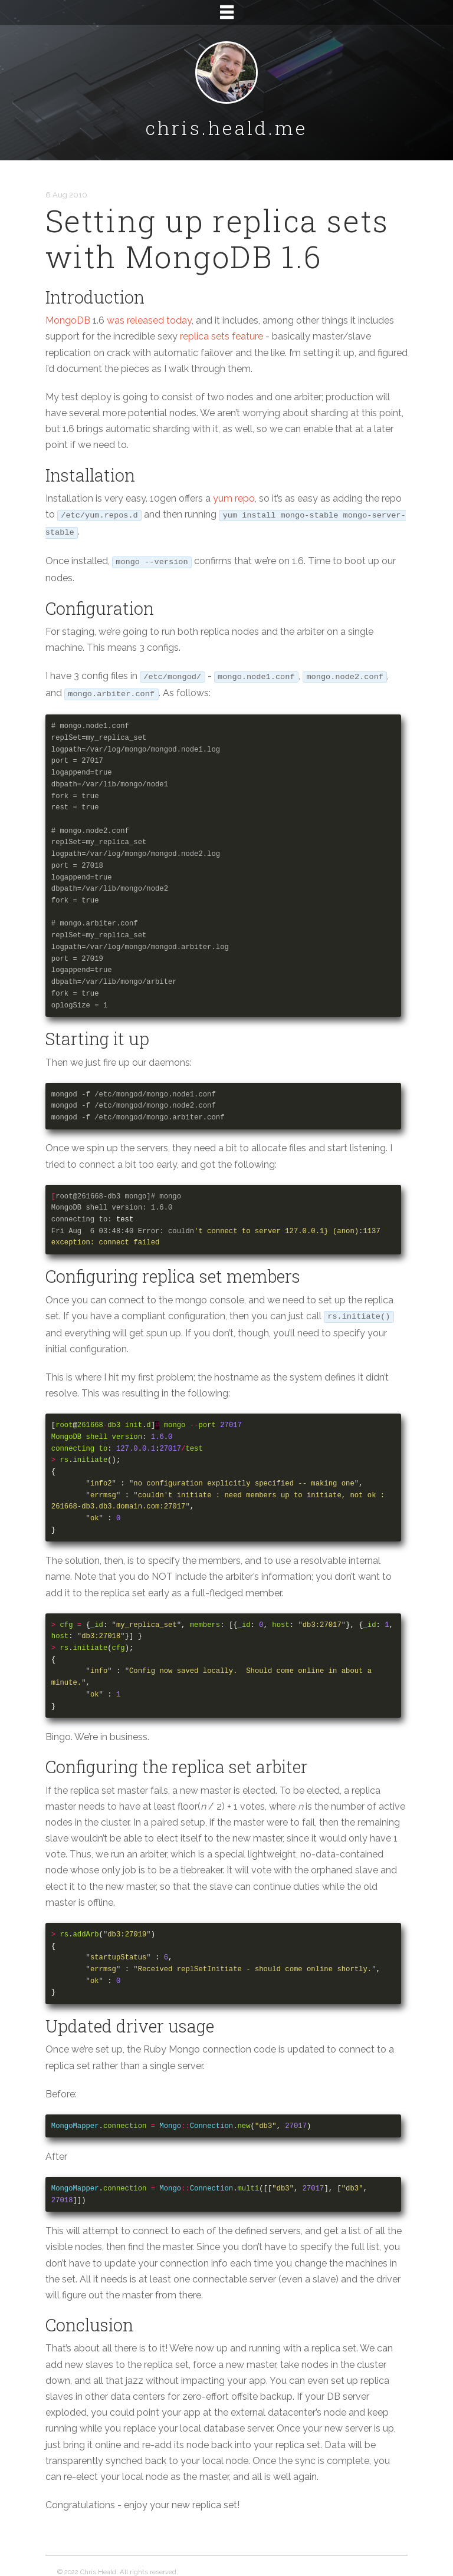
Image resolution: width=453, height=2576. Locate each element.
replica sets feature (221, 336)
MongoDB (67, 320)
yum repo (234, 498)
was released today (149, 320)
